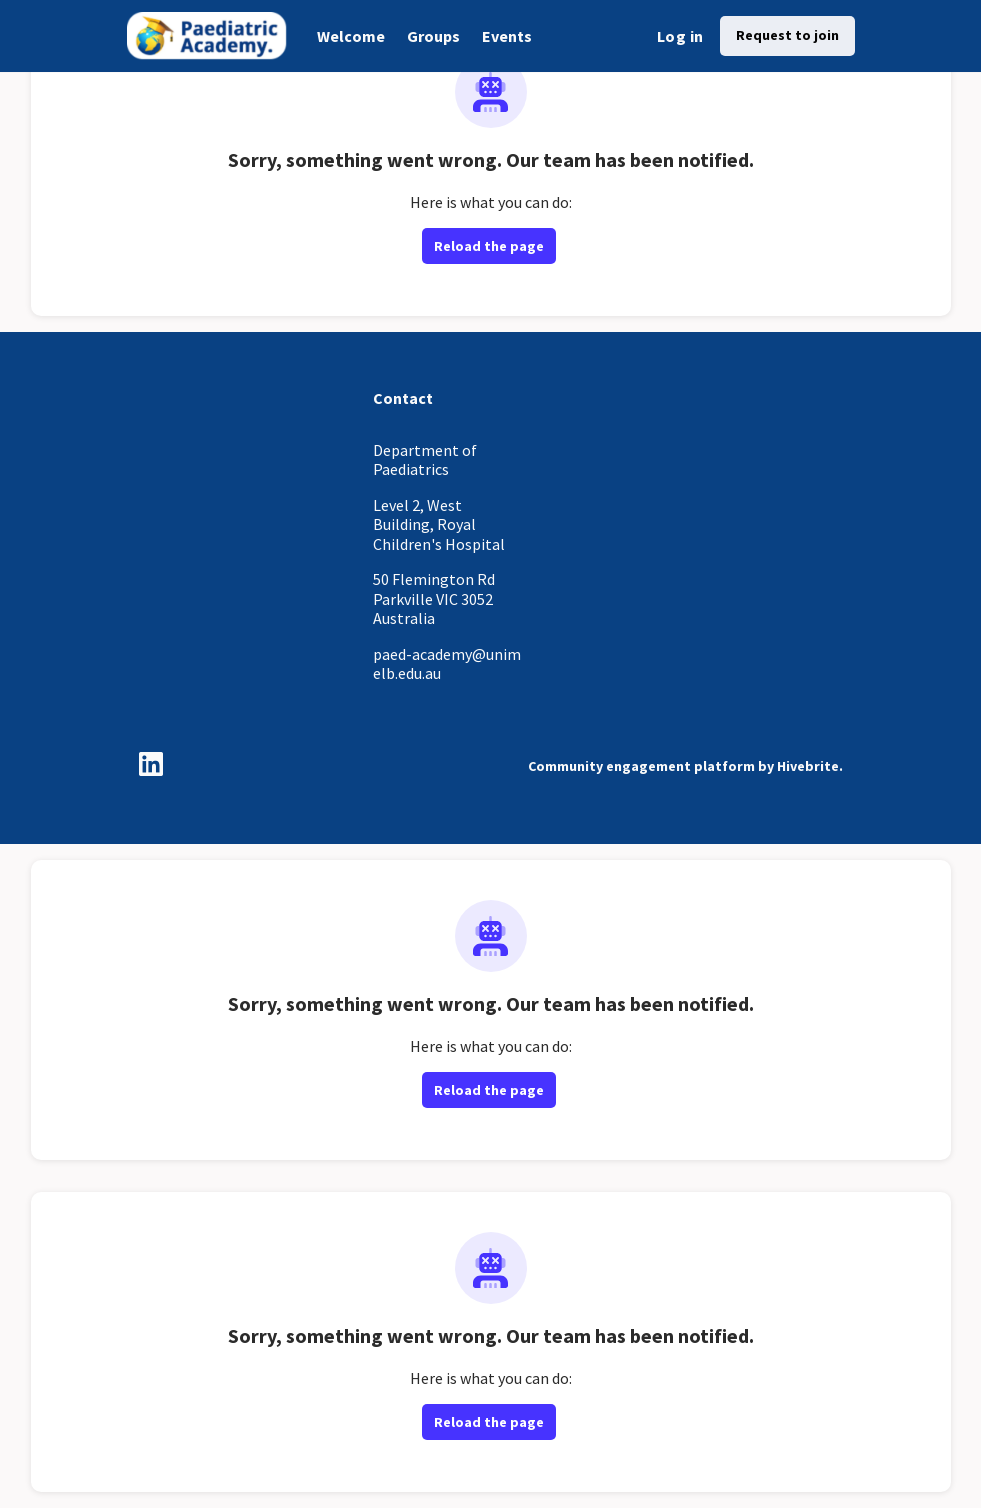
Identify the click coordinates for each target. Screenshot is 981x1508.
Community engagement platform (641, 766)
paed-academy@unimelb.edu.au (447, 664)
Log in (680, 36)
